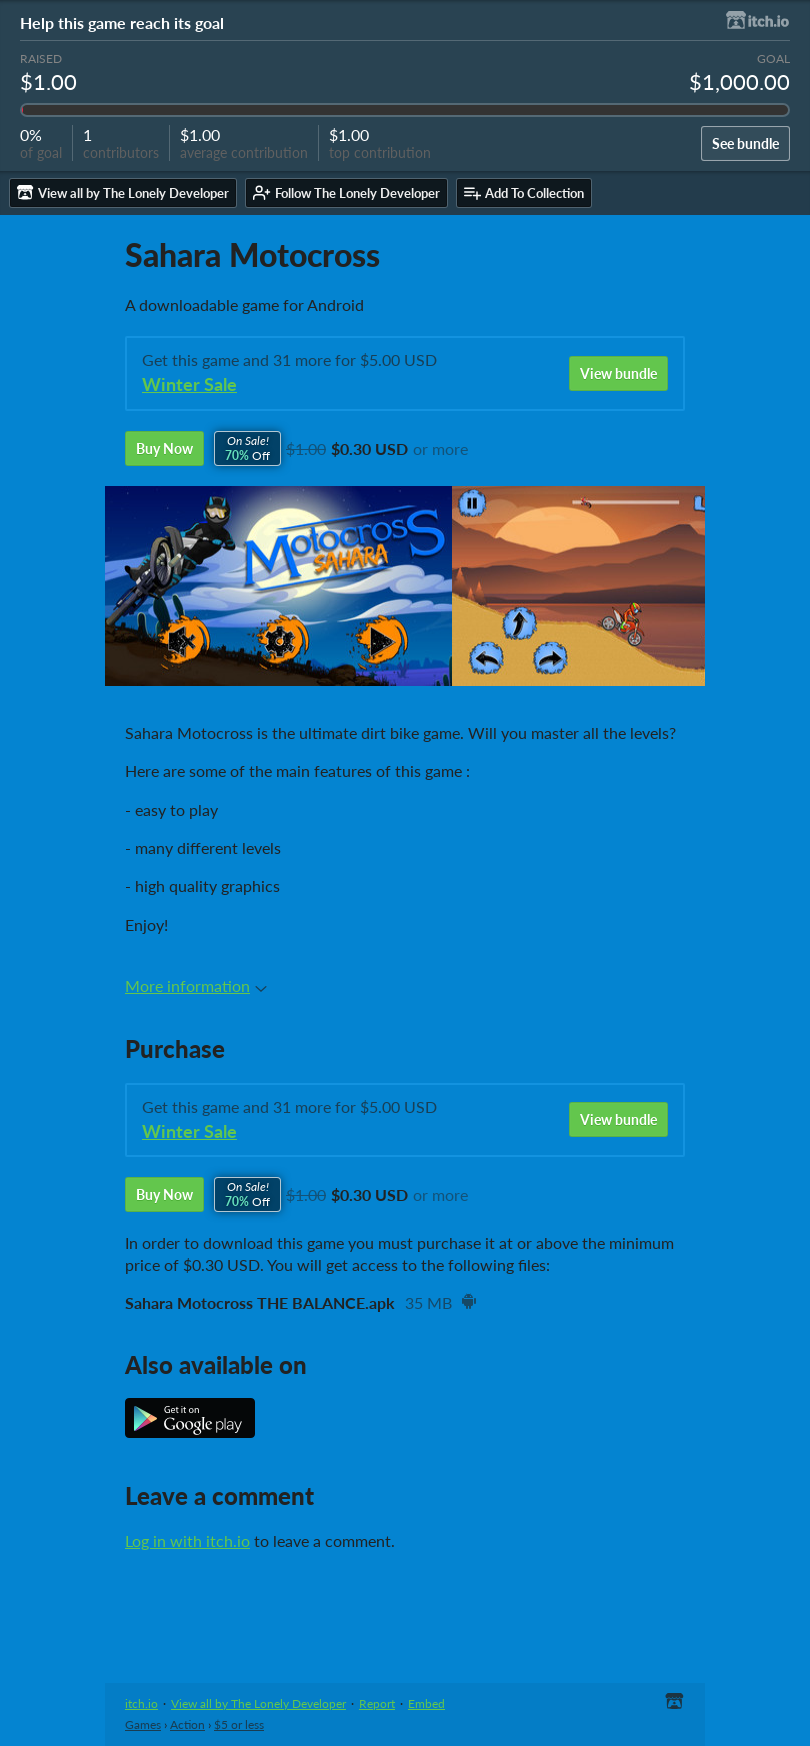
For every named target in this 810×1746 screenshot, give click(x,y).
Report (377, 1703)
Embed (426, 1703)
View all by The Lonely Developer (258, 1703)
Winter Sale (189, 384)
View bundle (618, 373)
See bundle (745, 143)
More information (196, 985)
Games (143, 1724)
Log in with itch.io (187, 1540)
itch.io (141, 1703)
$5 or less (239, 1724)
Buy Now (164, 448)
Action (187, 1724)
